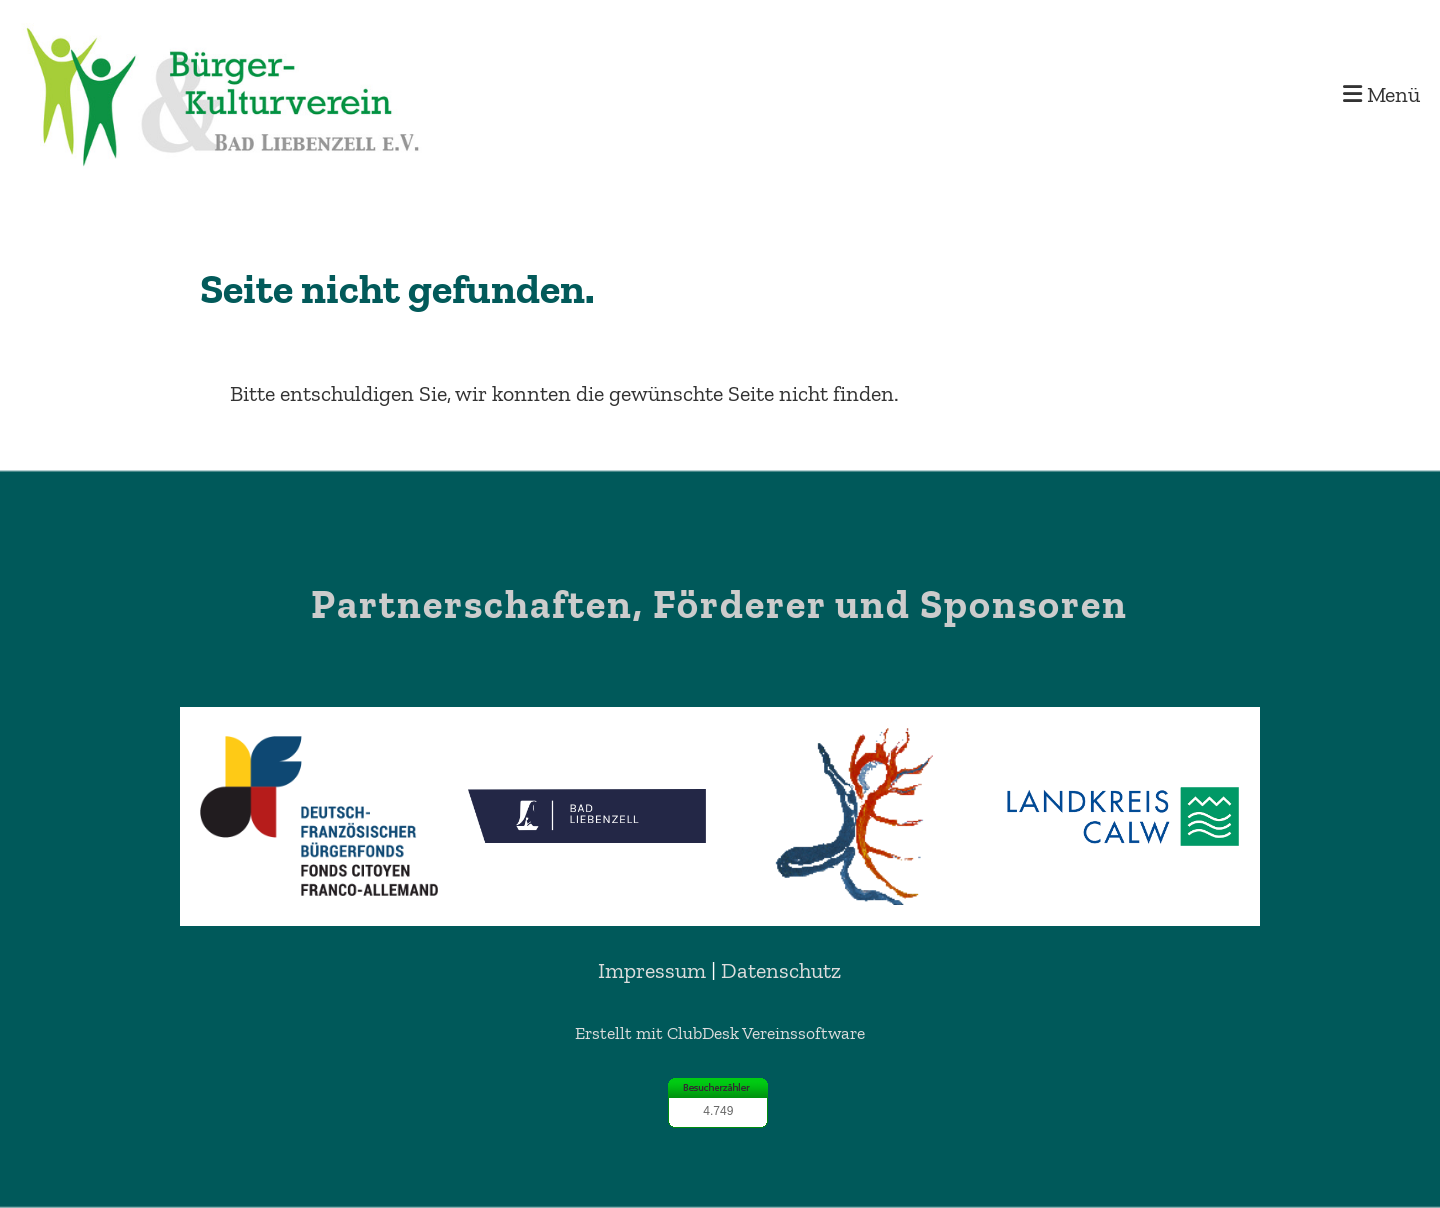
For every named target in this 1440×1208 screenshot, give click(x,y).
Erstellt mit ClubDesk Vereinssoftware (720, 1033)
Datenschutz (781, 970)
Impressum (652, 970)
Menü (1381, 94)
